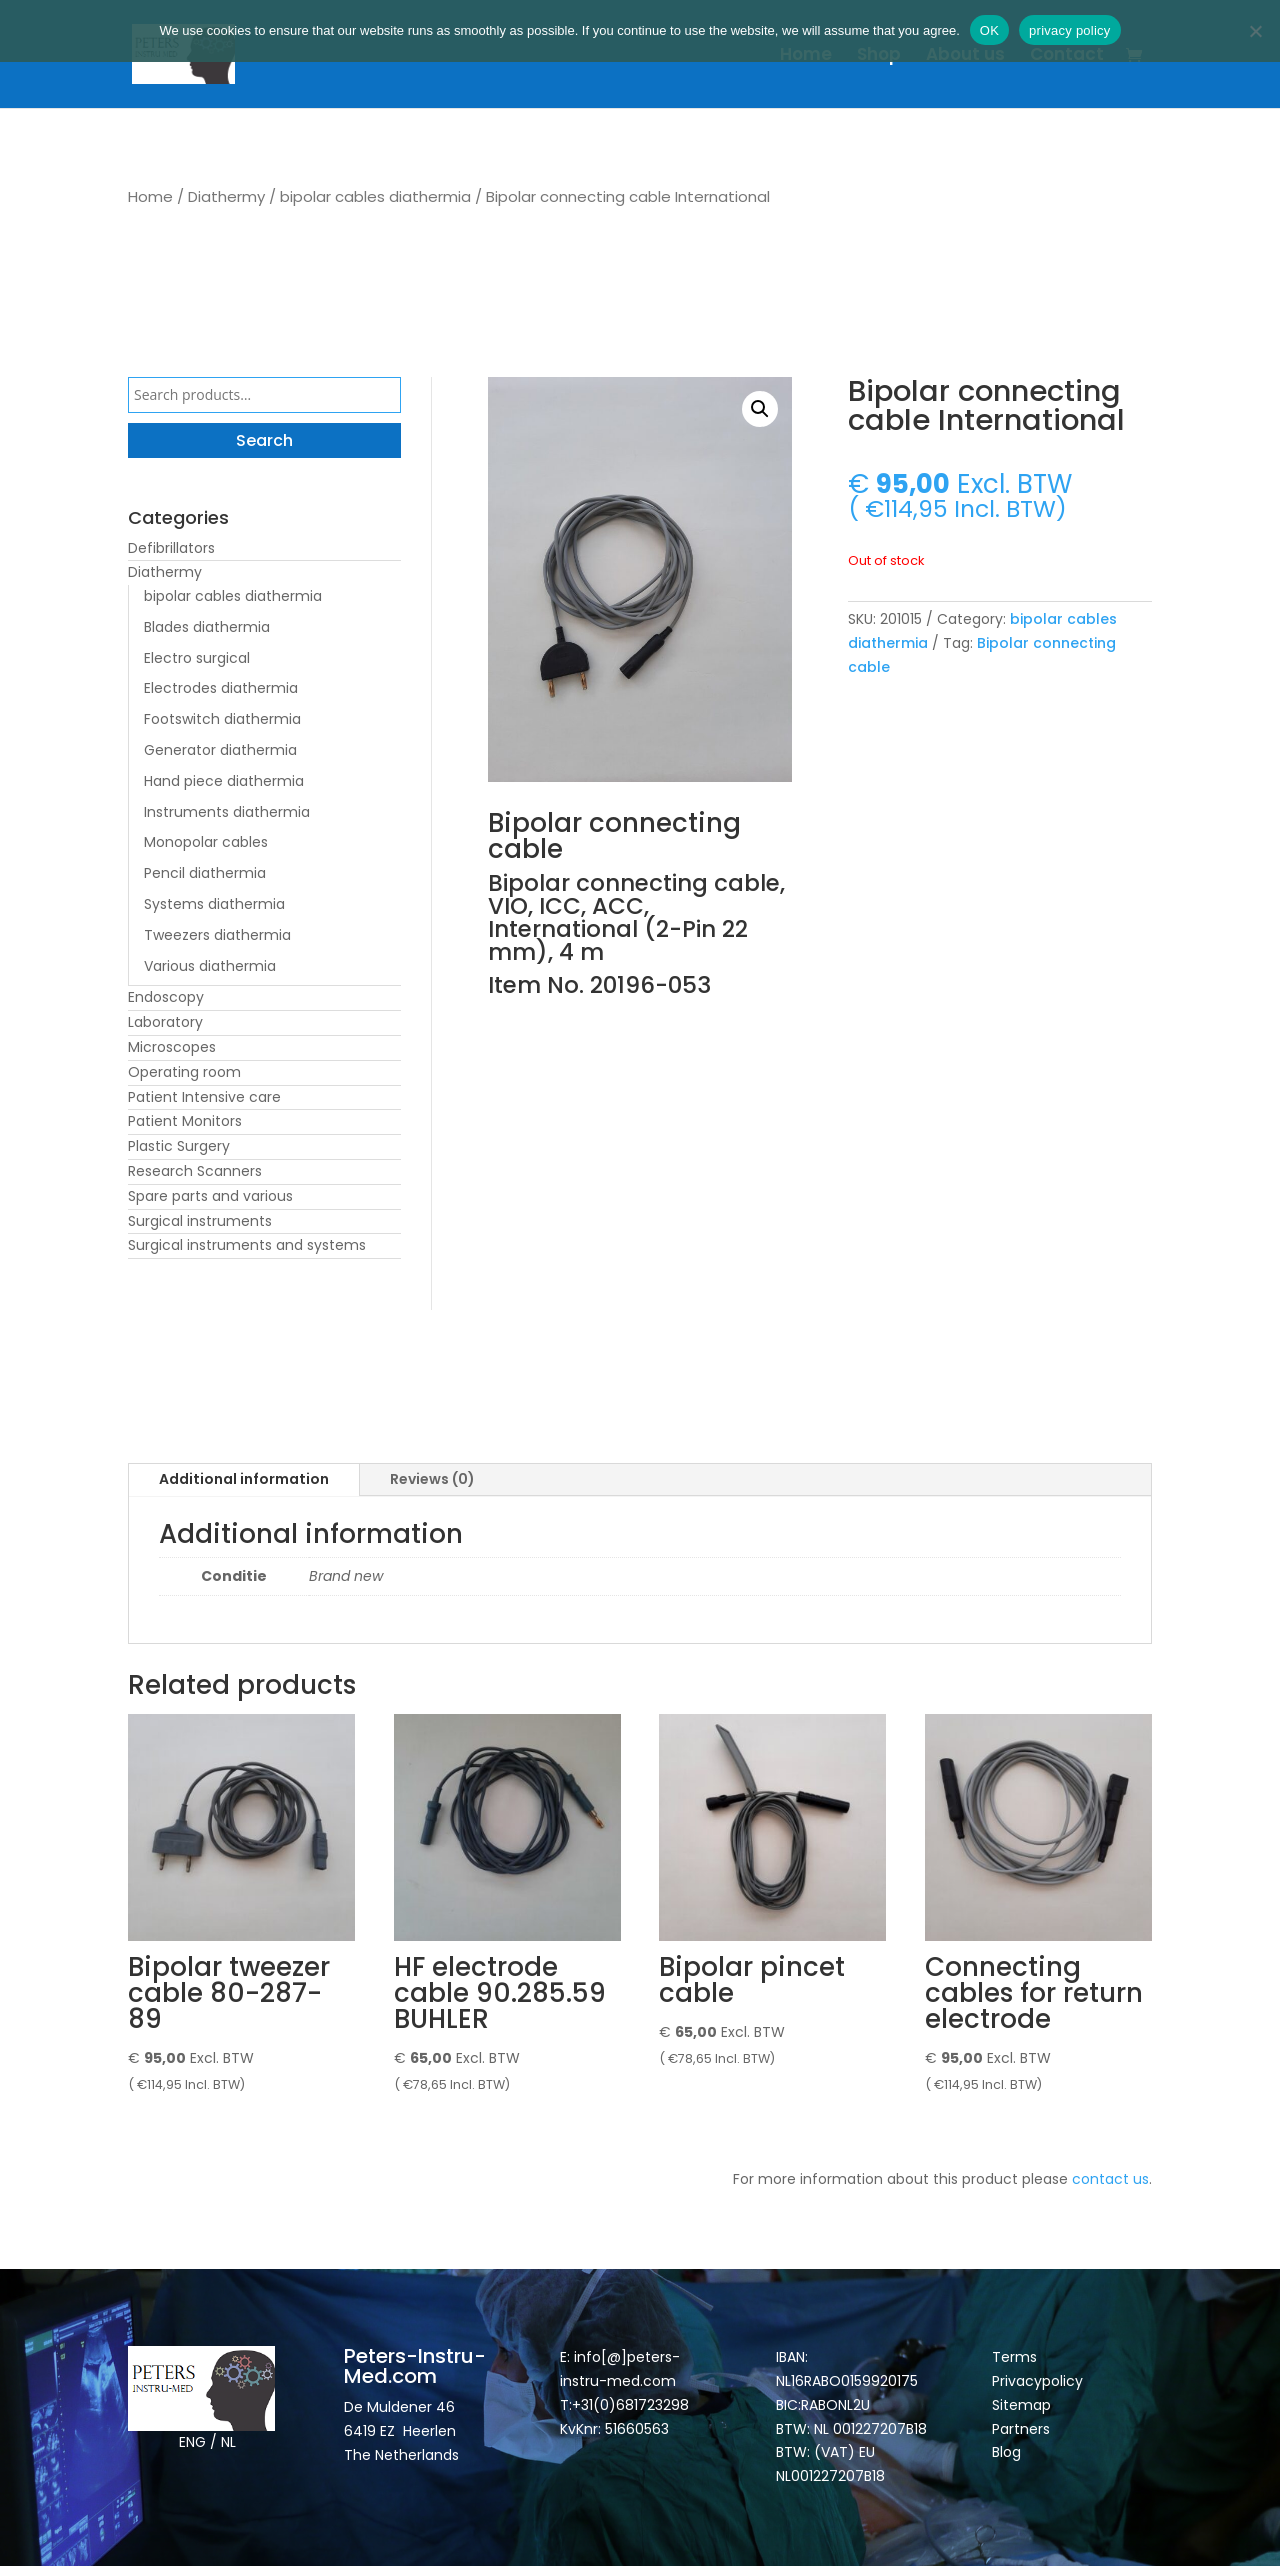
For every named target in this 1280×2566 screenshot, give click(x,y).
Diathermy (226, 196)
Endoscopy (166, 997)
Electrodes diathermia (221, 688)
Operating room (184, 1072)
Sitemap (1023, 2405)
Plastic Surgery (179, 1146)
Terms (1014, 2357)
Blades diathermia (207, 627)
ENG (192, 2442)
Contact (1067, 56)
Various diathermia (210, 966)
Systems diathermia (214, 904)
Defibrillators (171, 548)
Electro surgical (197, 658)
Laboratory (165, 1022)
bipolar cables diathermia (375, 196)
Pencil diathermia (205, 873)
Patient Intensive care (204, 1097)
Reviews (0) (432, 1479)
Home (806, 56)
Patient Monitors (185, 1121)
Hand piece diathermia (224, 781)
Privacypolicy (1037, 2381)
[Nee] (1255, 31)
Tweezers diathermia (217, 935)
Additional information (244, 1479)
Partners (1021, 2429)
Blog (1006, 2452)
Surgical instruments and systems (247, 1245)
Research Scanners (195, 1171)
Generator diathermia (220, 750)
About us (965, 56)
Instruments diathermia (227, 812)
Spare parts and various (210, 1196)
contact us (1110, 2179)
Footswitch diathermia (222, 719)
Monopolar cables (206, 842)
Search (264, 440)
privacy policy (1070, 30)
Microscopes (172, 1047)
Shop (879, 56)
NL (228, 2442)
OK (989, 30)
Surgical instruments (200, 1221)
